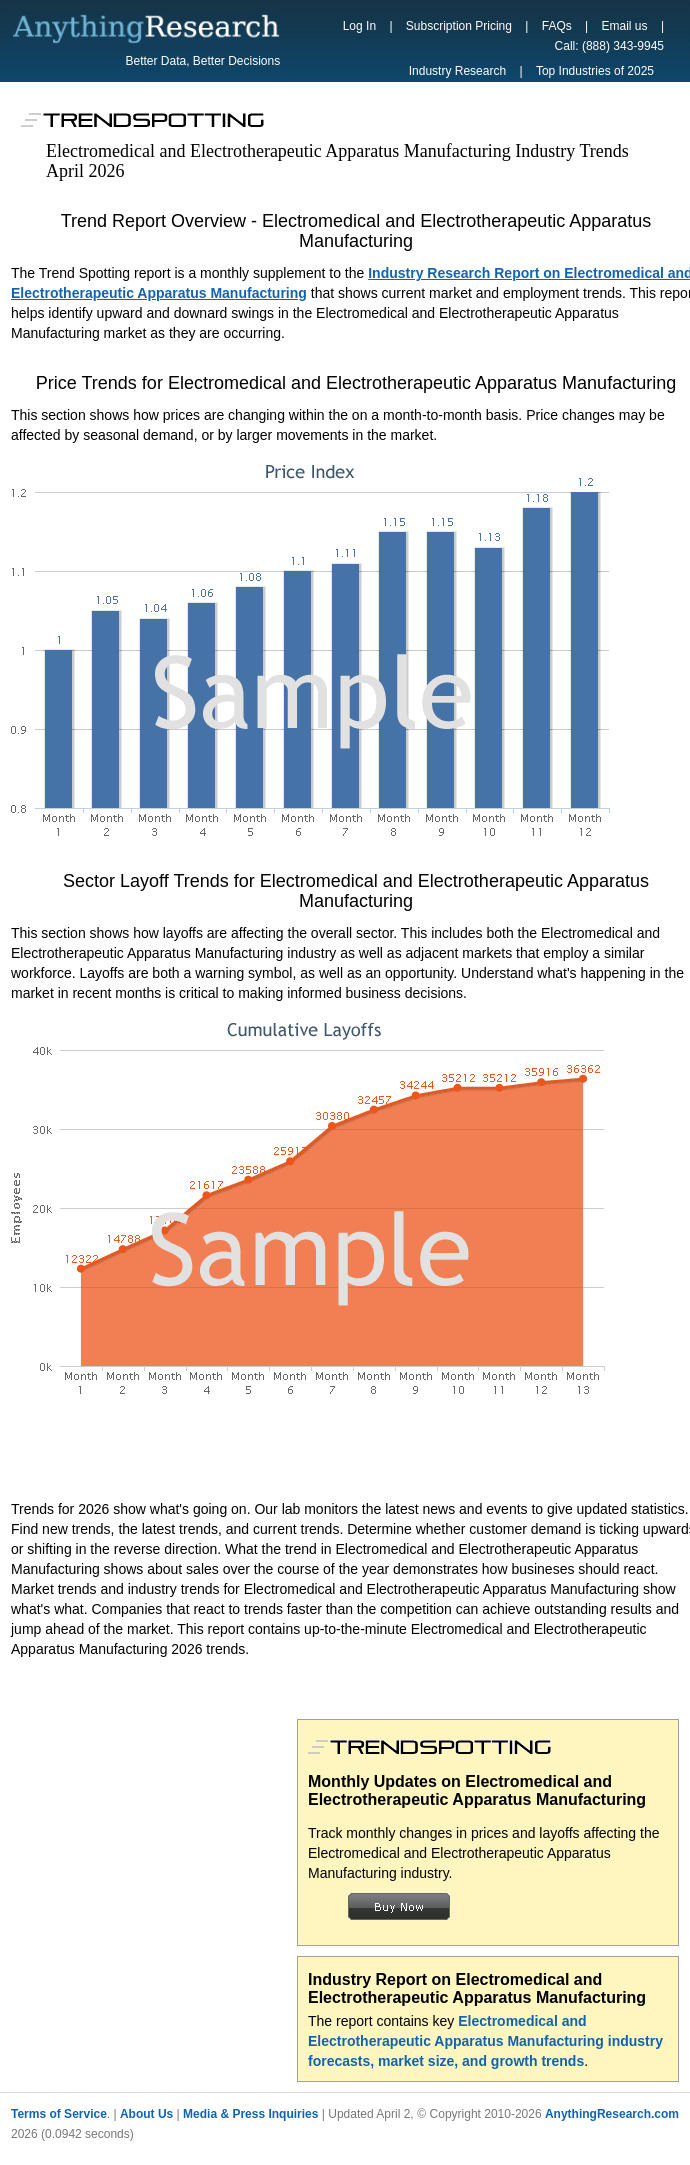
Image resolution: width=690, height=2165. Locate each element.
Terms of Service (59, 2114)
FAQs (557, 26)
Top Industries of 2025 (595, 71)
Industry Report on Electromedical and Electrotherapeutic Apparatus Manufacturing (477, 1988)
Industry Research (457, 71)
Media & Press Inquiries (250, 2114)
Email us (625, 26)
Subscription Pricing (459, 26)
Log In (359, 26)
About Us (146, 2114)
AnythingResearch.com (612, 2114)
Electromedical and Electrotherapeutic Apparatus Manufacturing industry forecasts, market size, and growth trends (485, 2041)
